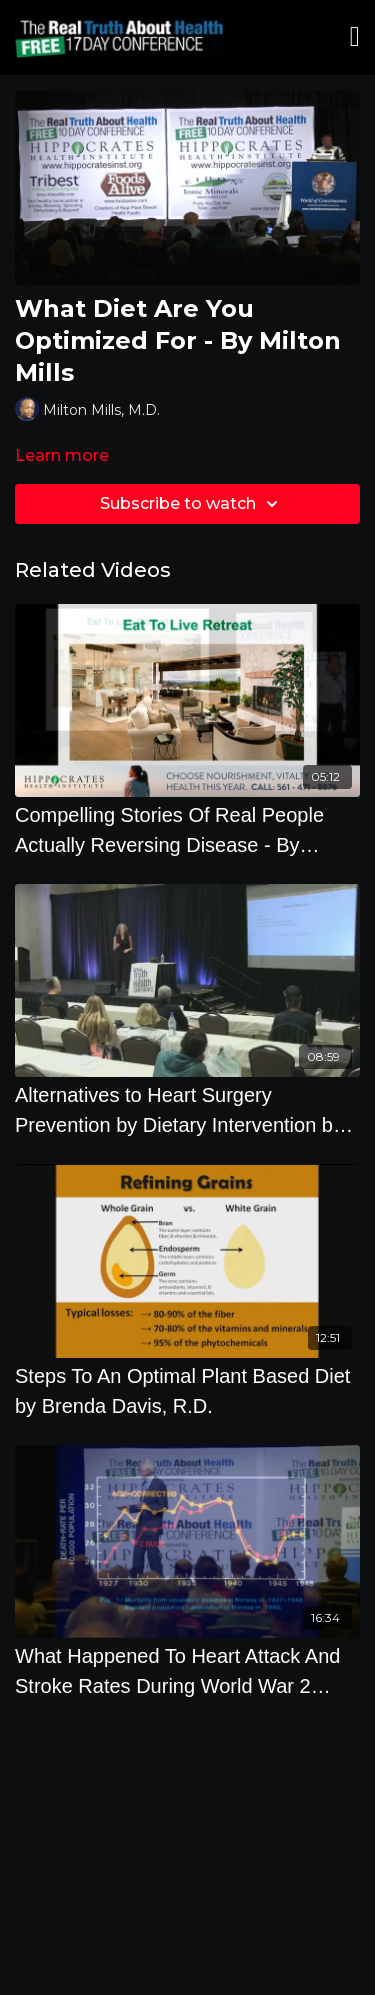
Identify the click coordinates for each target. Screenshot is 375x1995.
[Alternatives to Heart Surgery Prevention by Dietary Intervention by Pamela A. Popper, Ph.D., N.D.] (187, 1110)
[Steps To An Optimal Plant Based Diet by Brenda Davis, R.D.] (187, 1391)
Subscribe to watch (192, 504)
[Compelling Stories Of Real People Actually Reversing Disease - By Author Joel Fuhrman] (187, 830)
